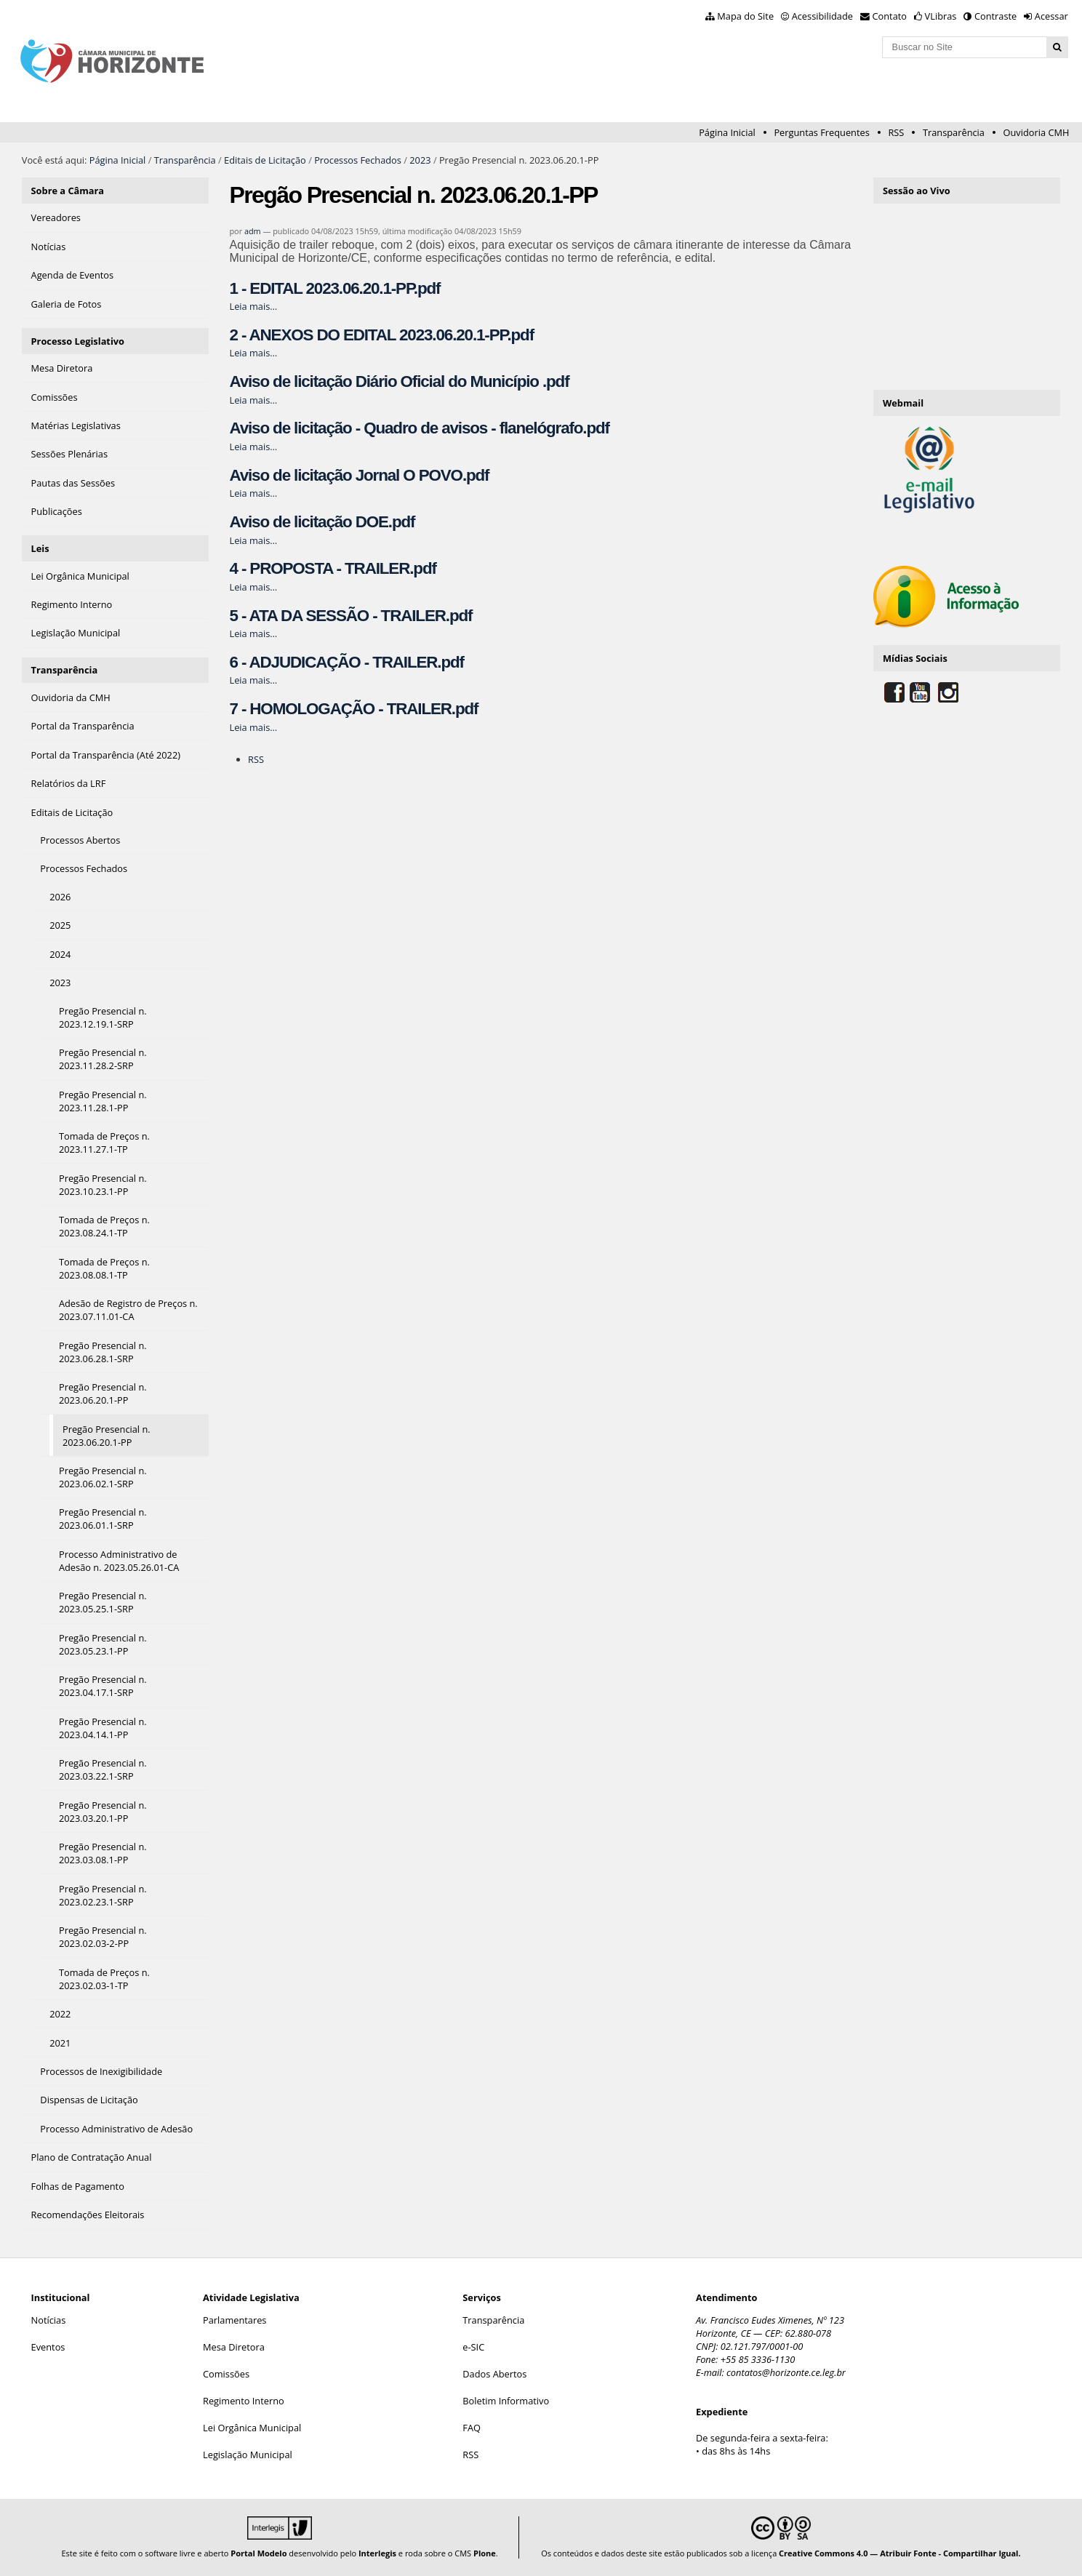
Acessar (1051, 16)
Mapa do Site (745, 16)
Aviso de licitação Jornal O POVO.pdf (359, 475)
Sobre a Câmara (68, 190)
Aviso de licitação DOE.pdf (321, 522)
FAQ (471, 2427)
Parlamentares (234, 2320)
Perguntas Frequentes (821, 132)
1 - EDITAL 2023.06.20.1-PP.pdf (334, 288)
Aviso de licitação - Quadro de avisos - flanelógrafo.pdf (419, 428)
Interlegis (377, 2553)
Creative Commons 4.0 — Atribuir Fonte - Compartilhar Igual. (900, 2553)
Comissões (226, 2373)
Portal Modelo (258, 2553)
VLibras (941, 16)
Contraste (995, 16)
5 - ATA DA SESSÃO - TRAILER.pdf (350, 616)
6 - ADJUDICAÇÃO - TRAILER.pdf (346, 662)
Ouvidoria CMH (1036, 132)
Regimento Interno (243, 2400)
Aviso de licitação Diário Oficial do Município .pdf (399, 381)
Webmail (903, 402)
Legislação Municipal (247, 2454)
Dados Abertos (494, 2373)
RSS (896, 132)
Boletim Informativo (505, 2400)
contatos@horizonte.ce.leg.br (786, 2372)
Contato (890, 16)
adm (252, 230)
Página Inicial (727, 132)
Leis (40, 548)
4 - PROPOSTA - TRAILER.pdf (332, 568)
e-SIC (473, 2346)
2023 (419, 160)
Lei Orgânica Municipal (252, 2427)
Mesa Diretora (234, 2346)
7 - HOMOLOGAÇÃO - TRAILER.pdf (353, 709)
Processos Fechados (357, 160)
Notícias (48, 2320)
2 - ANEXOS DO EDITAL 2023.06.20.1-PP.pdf (381, 335)
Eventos (48, 2346)
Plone (484, 2553)
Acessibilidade (822, 16)
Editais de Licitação (265, 160)
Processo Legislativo (77, 341)
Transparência (954, 132)
